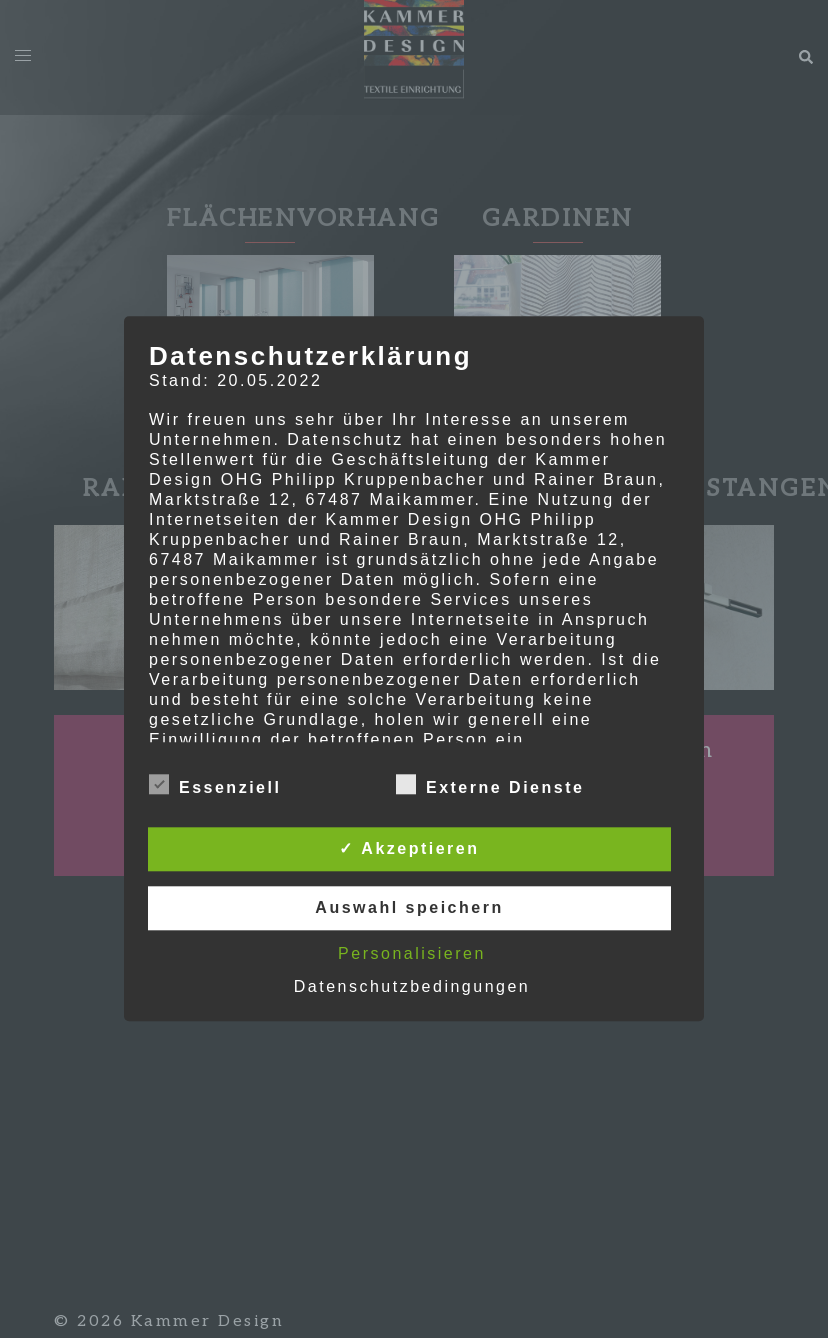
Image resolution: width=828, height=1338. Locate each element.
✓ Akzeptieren (409, 849)
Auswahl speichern (409, 908)
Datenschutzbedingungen (412, 987)
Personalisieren (412, 954)
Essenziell (215, 786)
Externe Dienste (490, 786)
